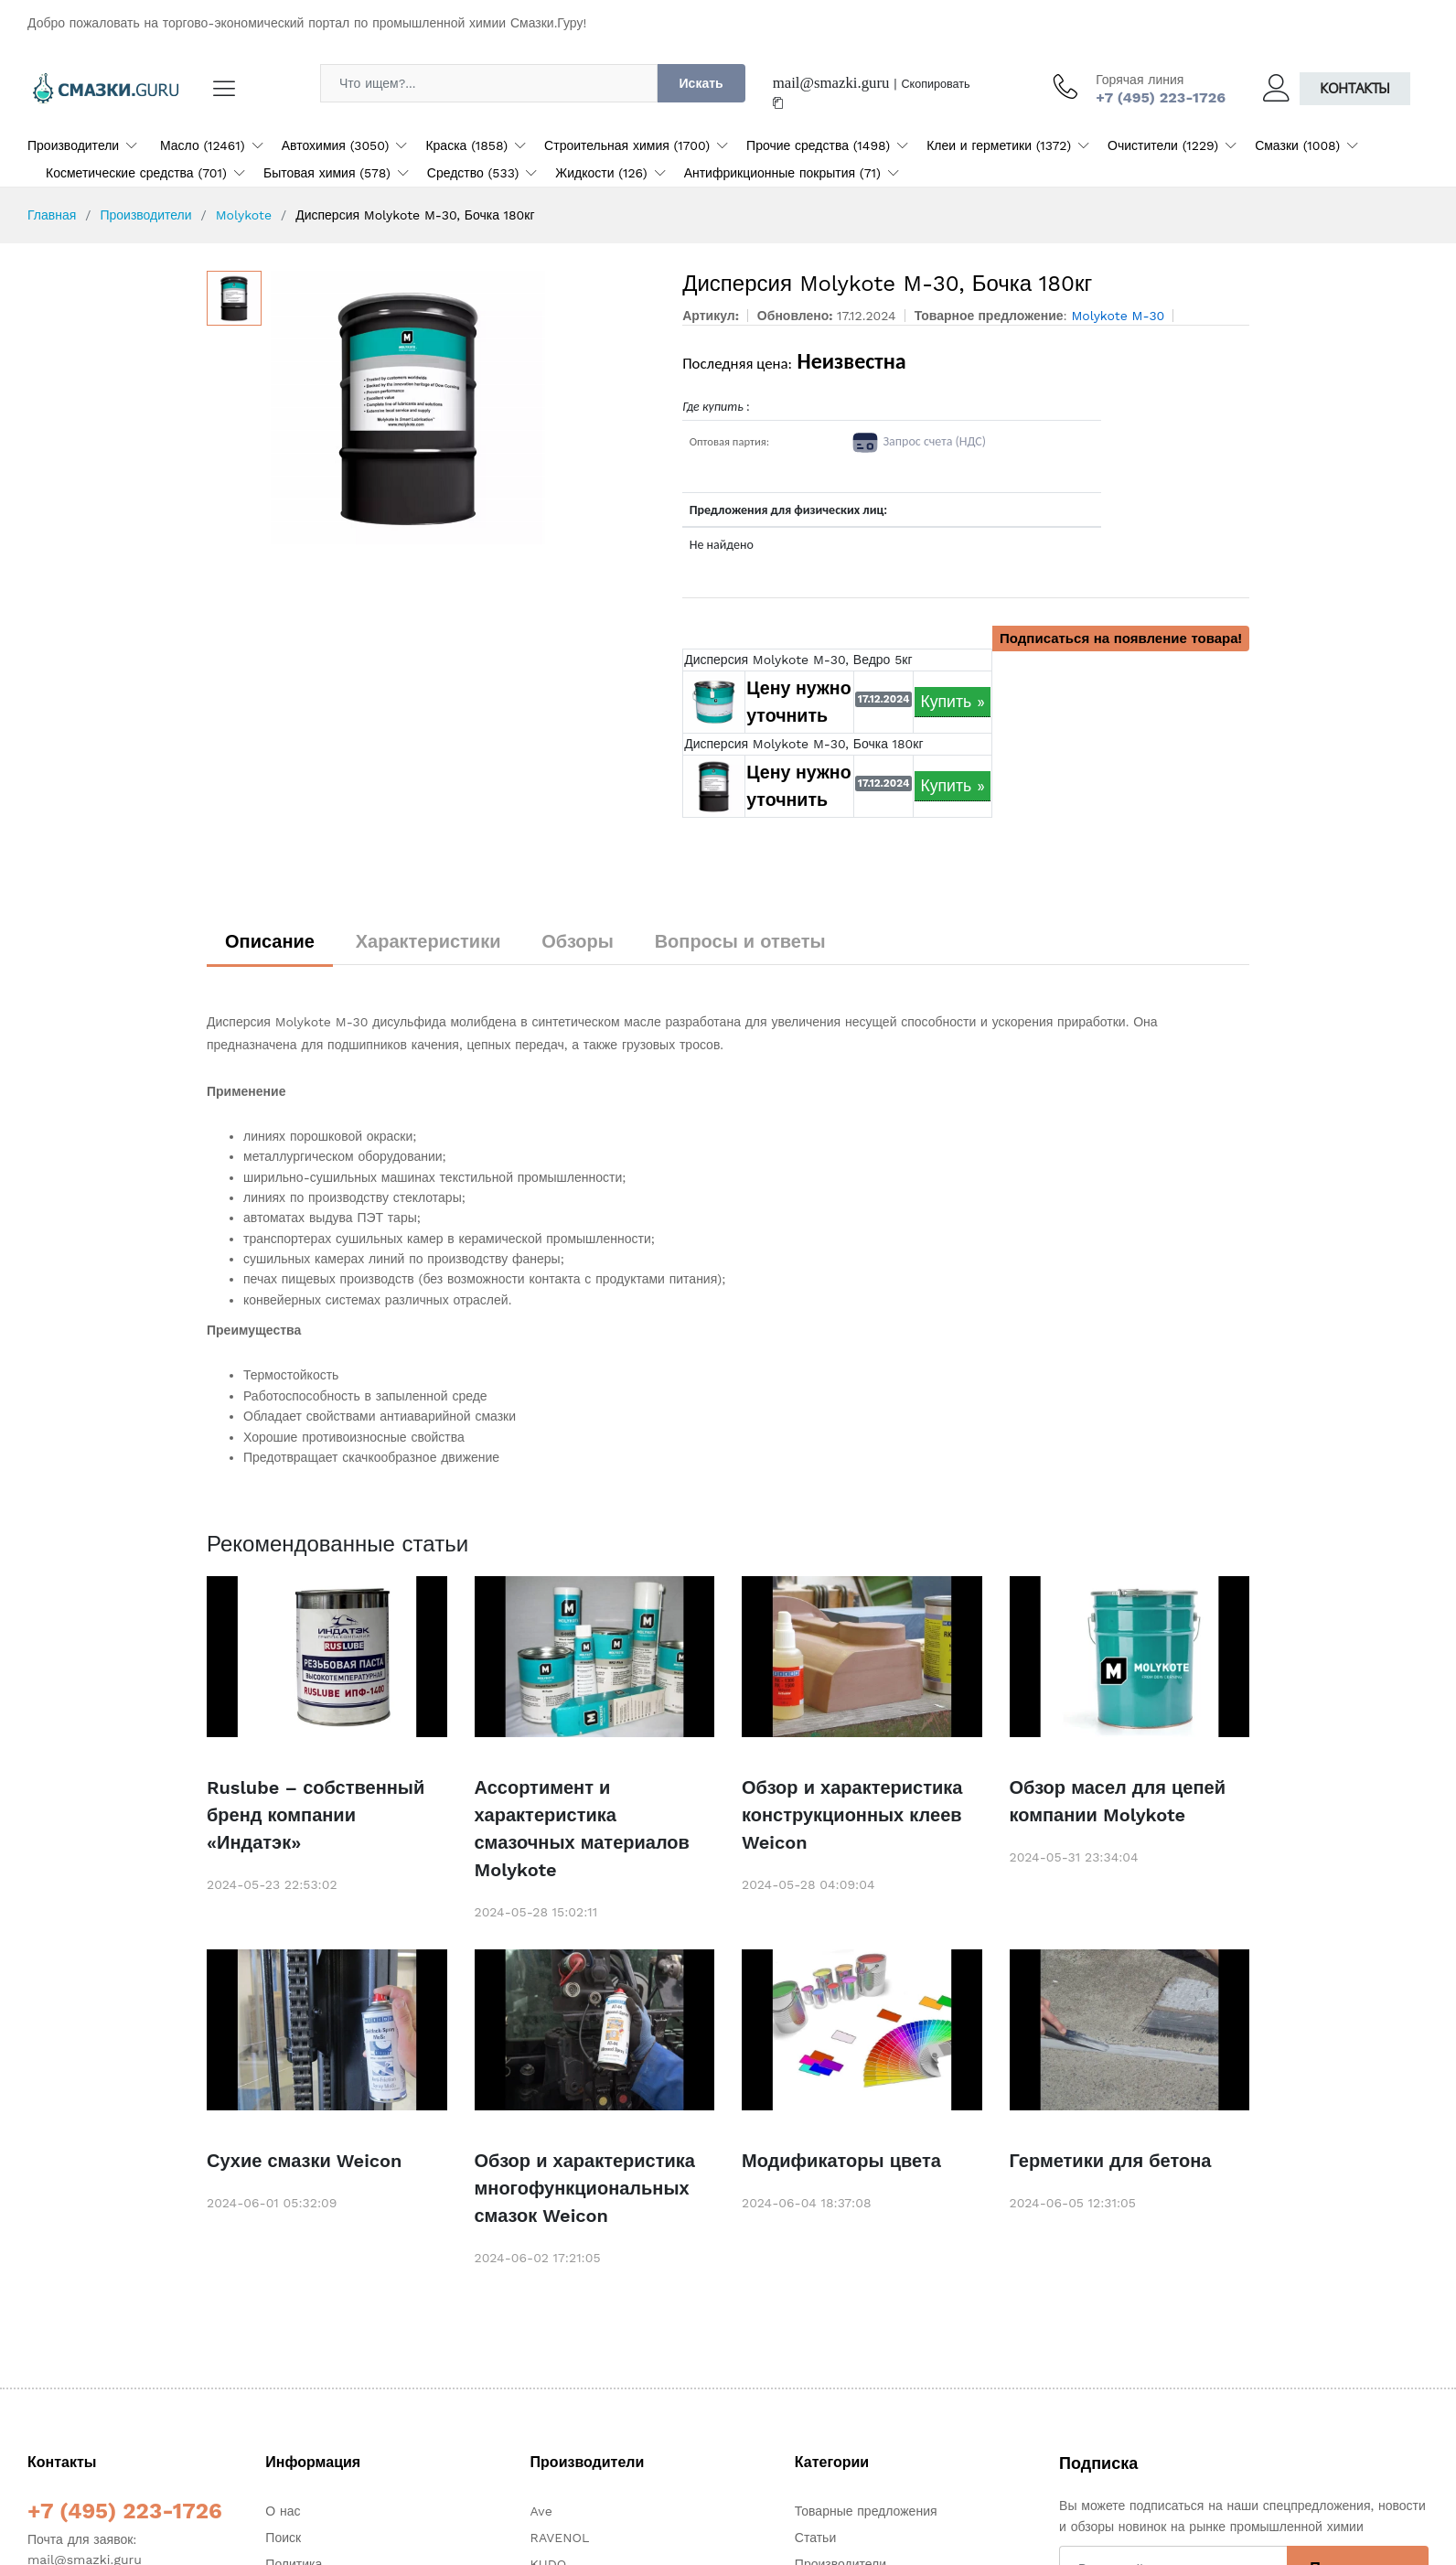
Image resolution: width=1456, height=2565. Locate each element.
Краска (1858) (466, 145)
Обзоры (577, 941)
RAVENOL (560, 2537)
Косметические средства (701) (136, 173)
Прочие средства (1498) (818, 145)
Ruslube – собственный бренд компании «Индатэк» (315, 1814)
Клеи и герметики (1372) (998, 145)
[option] (463, 408)
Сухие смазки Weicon (304, 2161)
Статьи (815, 2537)
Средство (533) (473, 173)
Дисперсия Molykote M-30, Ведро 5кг (798, 659)
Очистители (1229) (1163, 145)
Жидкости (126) (601, 173)
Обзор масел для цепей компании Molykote (1118, 1801)
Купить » (952, 701)
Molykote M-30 (1117, 315)
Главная (51, 215)
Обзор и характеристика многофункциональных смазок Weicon (585, 2188)
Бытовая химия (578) (327, 173)
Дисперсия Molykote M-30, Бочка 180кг (803, 743)
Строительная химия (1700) (627, 145)
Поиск (283, 2537)
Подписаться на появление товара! (1121, 638)
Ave (541, 2511)
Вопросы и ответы (740, 941)
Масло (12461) (202, 145)
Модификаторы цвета (841, 2161)
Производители (73, 145)
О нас (282, 2511)
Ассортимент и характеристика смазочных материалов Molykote (582, 1828)
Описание (270, 941)
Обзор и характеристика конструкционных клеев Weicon (852, 1814)
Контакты (1355, 88)
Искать (701, 83)
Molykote (244, 215)
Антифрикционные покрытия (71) (782, 173)
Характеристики (428, 941)
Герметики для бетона (1111, 2161)
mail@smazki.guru (831, 82)
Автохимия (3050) (336, 145)
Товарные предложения (866, 2511)
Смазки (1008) (1297, 145)
